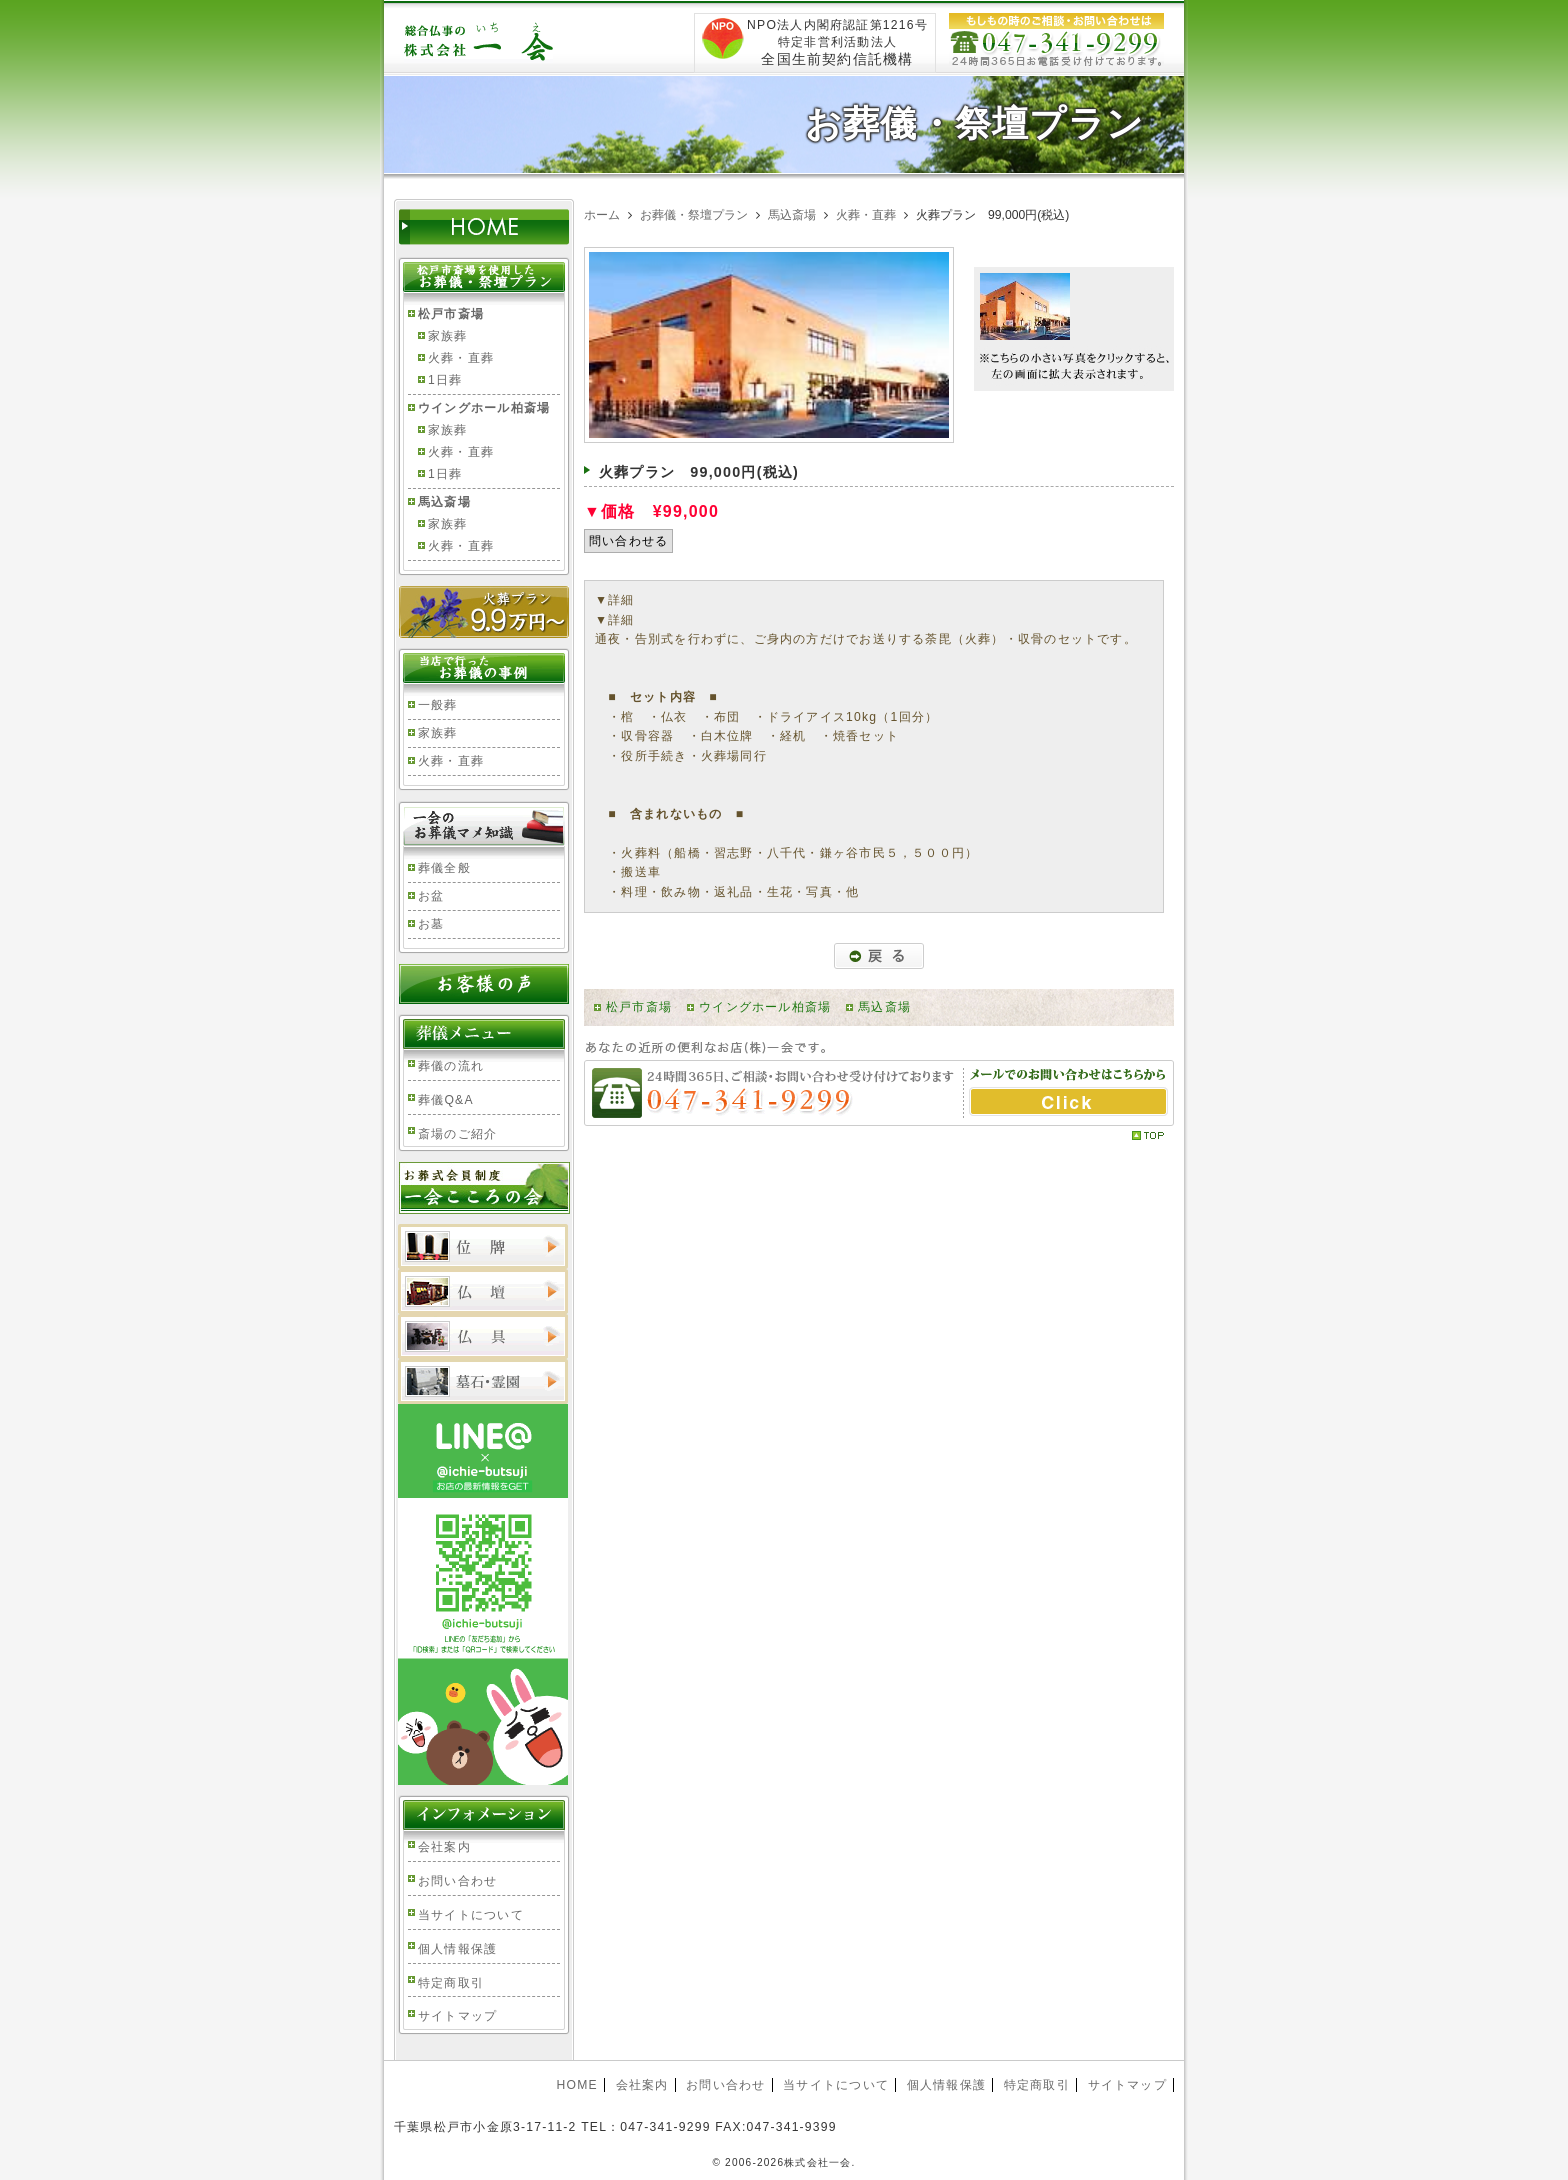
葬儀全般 (444, 868)
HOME (576, 2085)
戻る (879, 956)
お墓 (431, 924)
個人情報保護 (457, 1949)
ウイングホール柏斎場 (765, 1007)
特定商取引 (451, 1983)
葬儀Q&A (446, 1100)
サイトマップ (457, 2016)
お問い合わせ (457, 1881)
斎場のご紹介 (457, 1134)
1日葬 (445, 380)
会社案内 (444, 1847)
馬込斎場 (884, 1007)
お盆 (431, 896)
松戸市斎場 (639, 1007)
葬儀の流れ (451, 1066)
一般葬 (438, 705)
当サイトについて (471, 1915)
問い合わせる (628, 541)
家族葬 (448, 336)
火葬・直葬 (461, 358)
